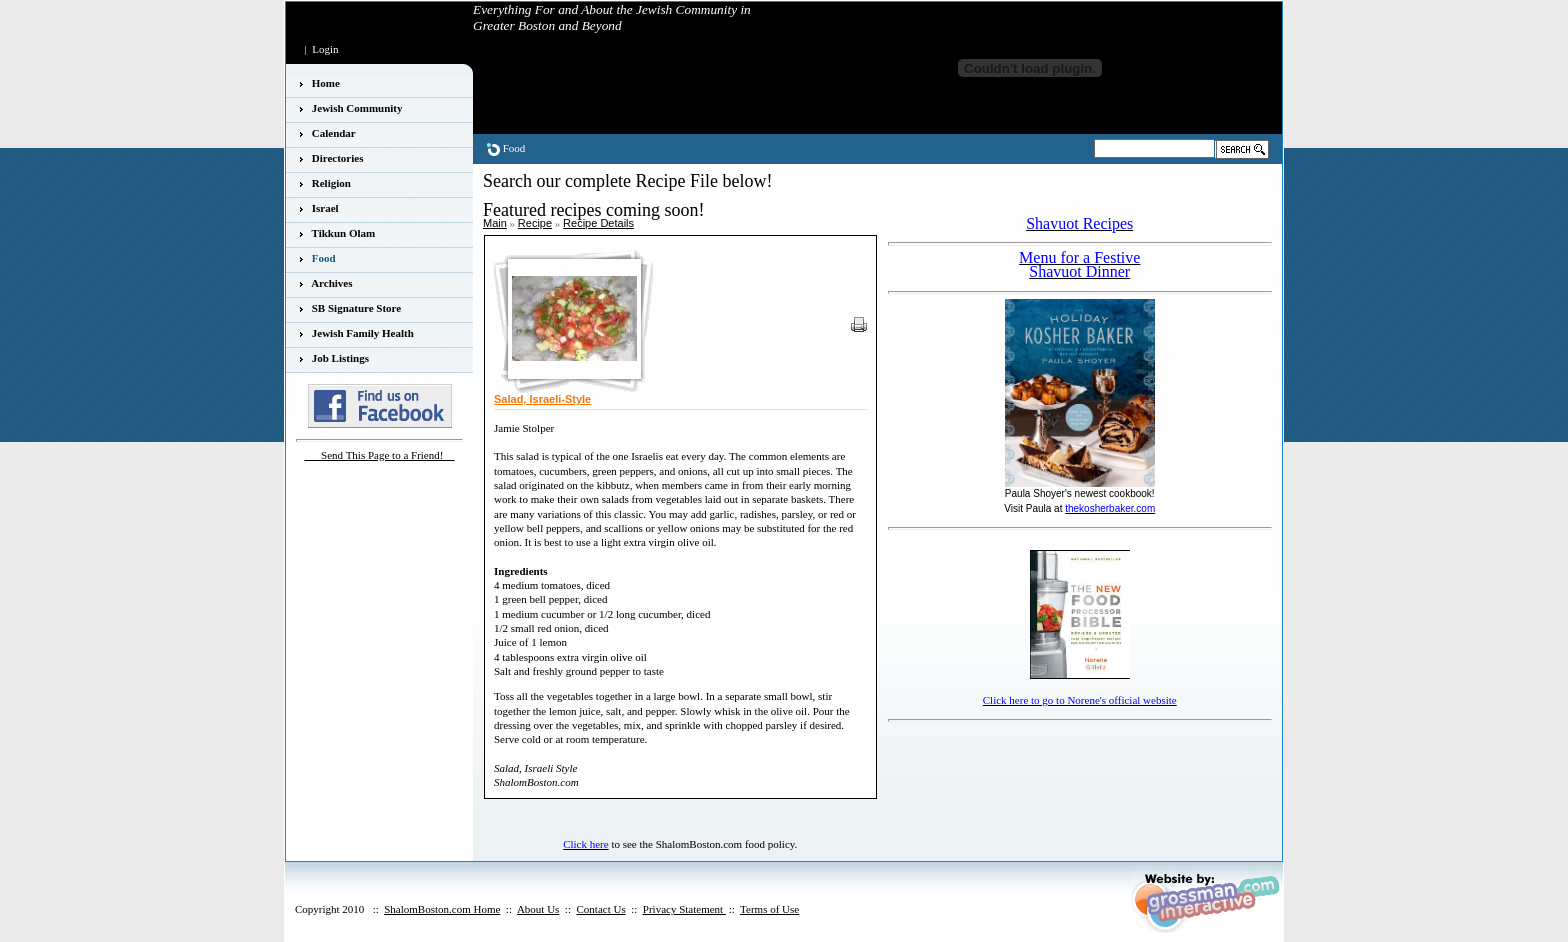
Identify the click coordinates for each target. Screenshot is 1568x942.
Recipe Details (598, 223)
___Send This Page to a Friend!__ (380, 455)
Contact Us (600, 909)
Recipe (535, 223)
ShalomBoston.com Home (442, 909)
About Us (538, 909)
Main (495, 223)
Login (325, 49)
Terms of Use (769, 909)
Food (514, 148)
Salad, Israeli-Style (542, 399)
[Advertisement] (1005, 758)
